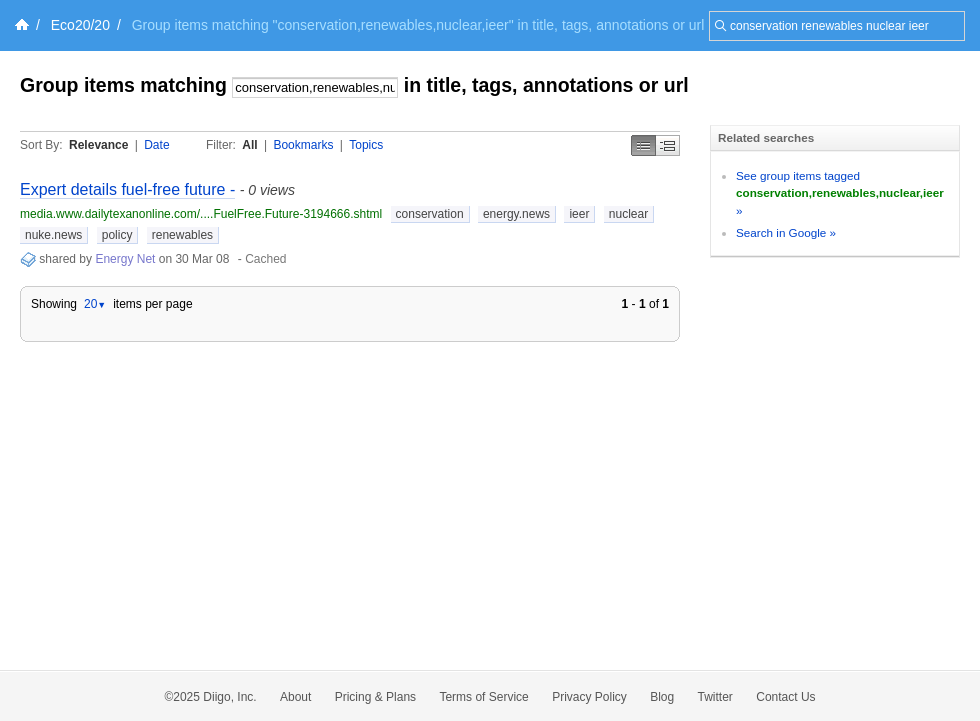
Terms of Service (483, 697)
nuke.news (53, 235)
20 (95, 304)
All (249, 145)
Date (156, 145)
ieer (579, 214)
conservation (430, 214)
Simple (643, 145)
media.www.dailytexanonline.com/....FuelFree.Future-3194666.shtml (201, 214)
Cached (265, 259)
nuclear (628, 214)
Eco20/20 (80, 25)
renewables (182, 235)
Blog (662, 697)
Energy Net (125, 259)
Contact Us (785, 697)
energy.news (516, 214)
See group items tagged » (840, 193)
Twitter (715, 697)
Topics (366, 145)
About (295, 697)
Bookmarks (303, 145)
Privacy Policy (589, 697)
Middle (668, 145)
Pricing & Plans (375, 697)
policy (117, 235)
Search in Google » (786, 232)
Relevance (98, 145)
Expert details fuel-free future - (127, 189)
